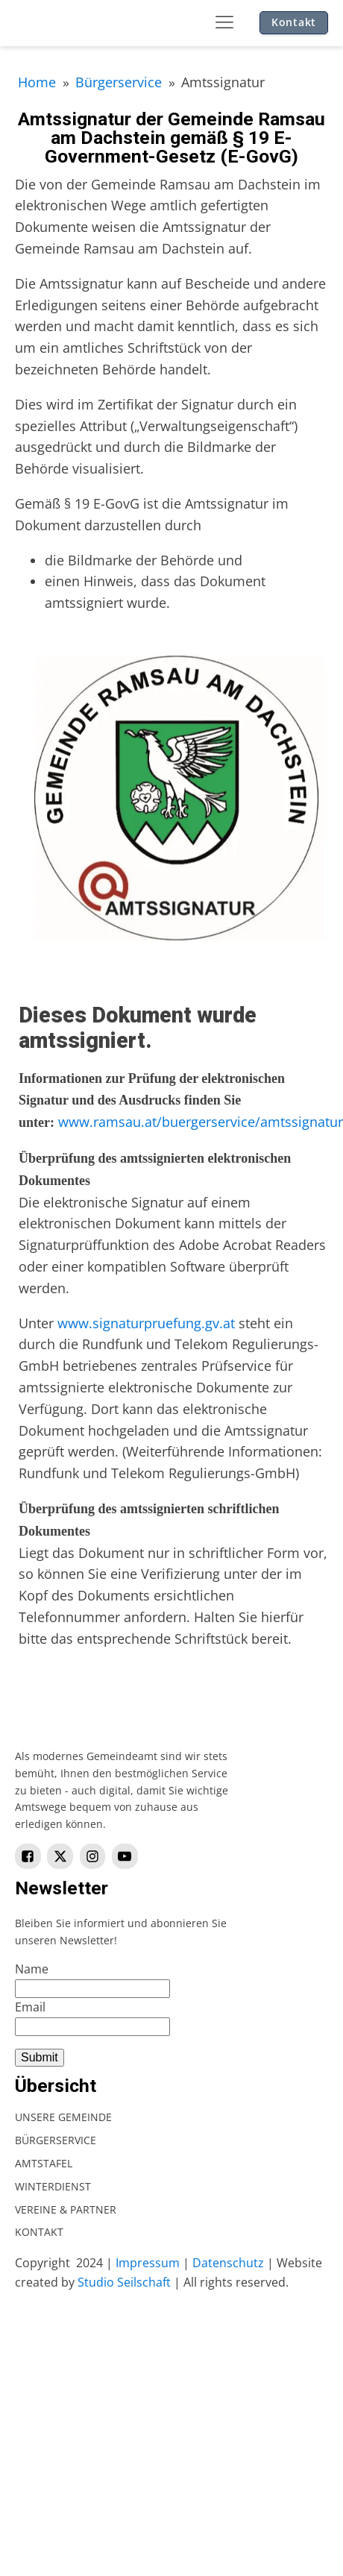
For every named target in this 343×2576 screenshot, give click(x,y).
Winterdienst (53, 2186)
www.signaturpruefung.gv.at (146, 1323)
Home (37, 82)
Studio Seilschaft (124, 2282)
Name (31, 1969)
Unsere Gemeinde (63, 2117)
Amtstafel (43, 2163)
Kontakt (293, 22)
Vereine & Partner (65, 2209)
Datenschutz (228, 2263)
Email (30, 2007)
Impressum (148, 2263)
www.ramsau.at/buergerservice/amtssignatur (200, 1122)
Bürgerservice (118, 82)
